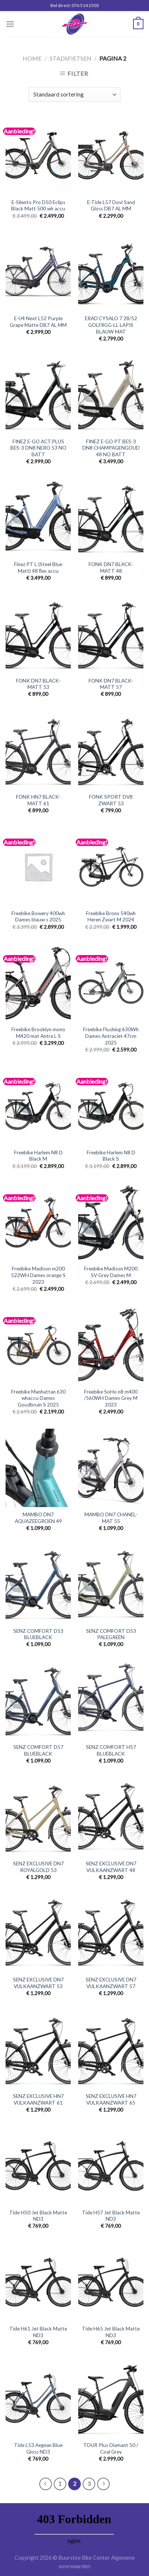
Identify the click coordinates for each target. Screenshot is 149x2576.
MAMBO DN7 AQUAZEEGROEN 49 (38, 1518)
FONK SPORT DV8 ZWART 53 (111, 800)
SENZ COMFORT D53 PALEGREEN (111, 1634)
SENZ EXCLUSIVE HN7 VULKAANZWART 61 (38, 2099)
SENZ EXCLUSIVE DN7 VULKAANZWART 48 (111, 1867)
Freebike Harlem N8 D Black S (111, 1156)
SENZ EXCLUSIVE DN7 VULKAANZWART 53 (38, 1983)
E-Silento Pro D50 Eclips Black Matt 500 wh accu (38, 205)
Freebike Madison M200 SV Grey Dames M (111, 1272)
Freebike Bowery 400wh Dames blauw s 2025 (38, 916)
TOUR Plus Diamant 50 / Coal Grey (110, 2448)
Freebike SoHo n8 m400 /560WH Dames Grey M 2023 (111, 1398)
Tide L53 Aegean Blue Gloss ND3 (38, 2448)
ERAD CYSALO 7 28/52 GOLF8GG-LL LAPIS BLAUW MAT (111, 324)
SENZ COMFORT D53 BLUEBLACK (38, 1634)
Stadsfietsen (71, 58)
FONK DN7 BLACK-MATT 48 (111, 567)
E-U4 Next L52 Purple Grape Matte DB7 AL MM (38, 321)
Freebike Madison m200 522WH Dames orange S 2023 (38, 1275)
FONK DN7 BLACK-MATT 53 (38, 684)
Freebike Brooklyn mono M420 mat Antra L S (38, 1032)
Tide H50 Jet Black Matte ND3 (38, 2216)
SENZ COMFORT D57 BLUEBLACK (38, 1750)
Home (32, 58)
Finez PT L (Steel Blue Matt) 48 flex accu (38, 567)
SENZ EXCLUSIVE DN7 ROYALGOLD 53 (38, 1867)
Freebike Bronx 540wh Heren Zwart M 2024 (111, 916)
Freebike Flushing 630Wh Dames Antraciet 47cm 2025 (111, 1035)
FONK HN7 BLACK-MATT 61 (38, 800)
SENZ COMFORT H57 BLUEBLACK (111, 1750)
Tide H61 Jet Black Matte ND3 (38, 2332)
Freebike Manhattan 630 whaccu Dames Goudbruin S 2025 (38, 1398)
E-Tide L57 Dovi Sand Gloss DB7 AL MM (111, 205)
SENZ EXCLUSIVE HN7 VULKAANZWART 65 (111, 2099)
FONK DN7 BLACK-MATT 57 (111, 684)
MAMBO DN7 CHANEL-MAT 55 (111, 1518)
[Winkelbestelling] (74, 94)
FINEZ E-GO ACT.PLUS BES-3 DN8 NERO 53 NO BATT (38, 448)
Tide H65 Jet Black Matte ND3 (111, 2332)
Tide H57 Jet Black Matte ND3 (111, 2216)
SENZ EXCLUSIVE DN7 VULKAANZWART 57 (111, 1983)
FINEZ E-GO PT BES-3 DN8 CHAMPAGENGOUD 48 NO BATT (111, 448)
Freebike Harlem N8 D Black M (38, 1156)
